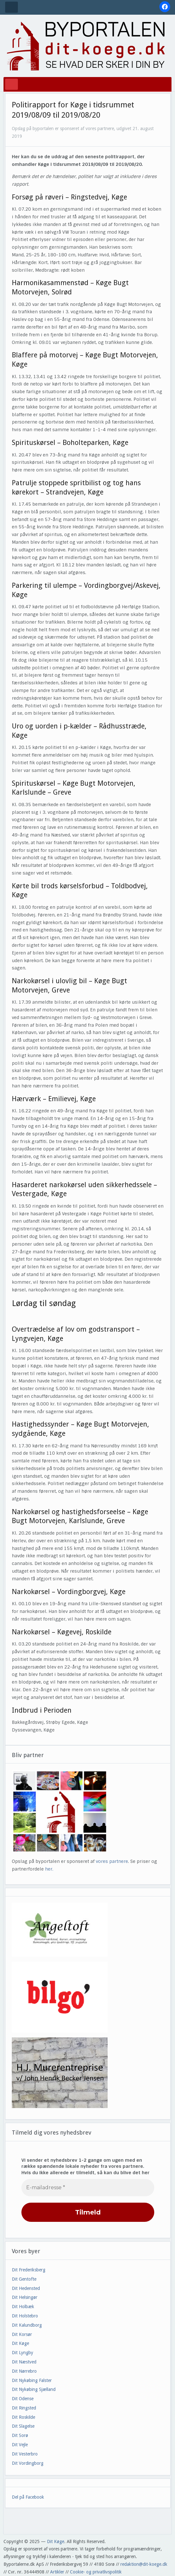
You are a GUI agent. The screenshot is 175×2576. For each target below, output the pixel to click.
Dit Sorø (20, 2435)
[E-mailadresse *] (87, 2187)
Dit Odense (23, 2398)
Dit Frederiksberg (28, 2269)
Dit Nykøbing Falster (32, 2380)
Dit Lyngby (22, 2352)
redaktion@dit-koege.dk (143, 2564)
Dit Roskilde (23, 2417)
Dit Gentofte (24, 2279)
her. (49, 1869)
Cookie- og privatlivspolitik (96, 2571)
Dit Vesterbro (25, 2453)
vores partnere (112, 1861)
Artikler (57, 2571)
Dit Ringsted (24, 2407)
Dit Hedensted (26, 2288)
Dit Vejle (20, 2444)
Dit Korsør (22, 2334)
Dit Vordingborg (27, 2463)
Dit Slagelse (23, 2426)
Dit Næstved (24, 2361)
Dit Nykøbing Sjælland (34, 2389)
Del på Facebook (28, 2497)
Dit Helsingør (24, 2297)
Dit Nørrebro (24, 2371)
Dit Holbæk (23, 2306)
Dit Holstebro (25, 2315)
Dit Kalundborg (27, 2325)
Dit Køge (20, 2343)
